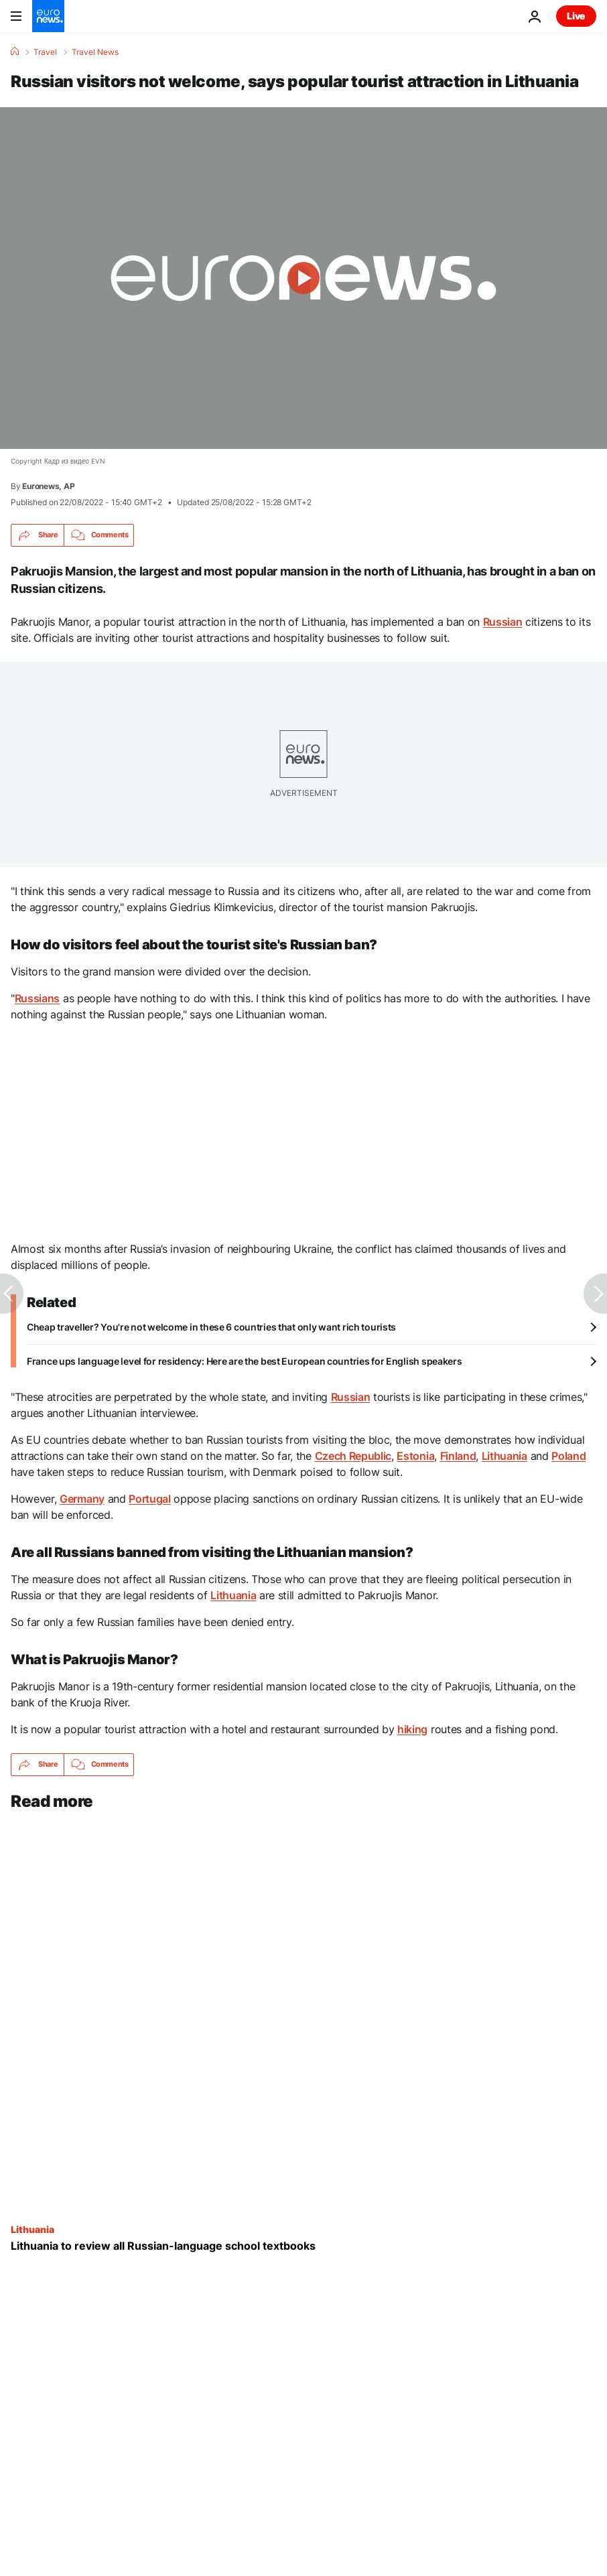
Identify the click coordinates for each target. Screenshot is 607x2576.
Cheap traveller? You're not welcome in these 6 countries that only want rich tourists (211, 1327)
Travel (45, 52)
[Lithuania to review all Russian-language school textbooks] (303, 2245)
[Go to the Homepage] (48, 16)
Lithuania (32, 2228)
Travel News (95, 52)
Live (576, 15)
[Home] (15, 51)
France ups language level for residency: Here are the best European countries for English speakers (244, 1361)
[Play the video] (303, 278)
